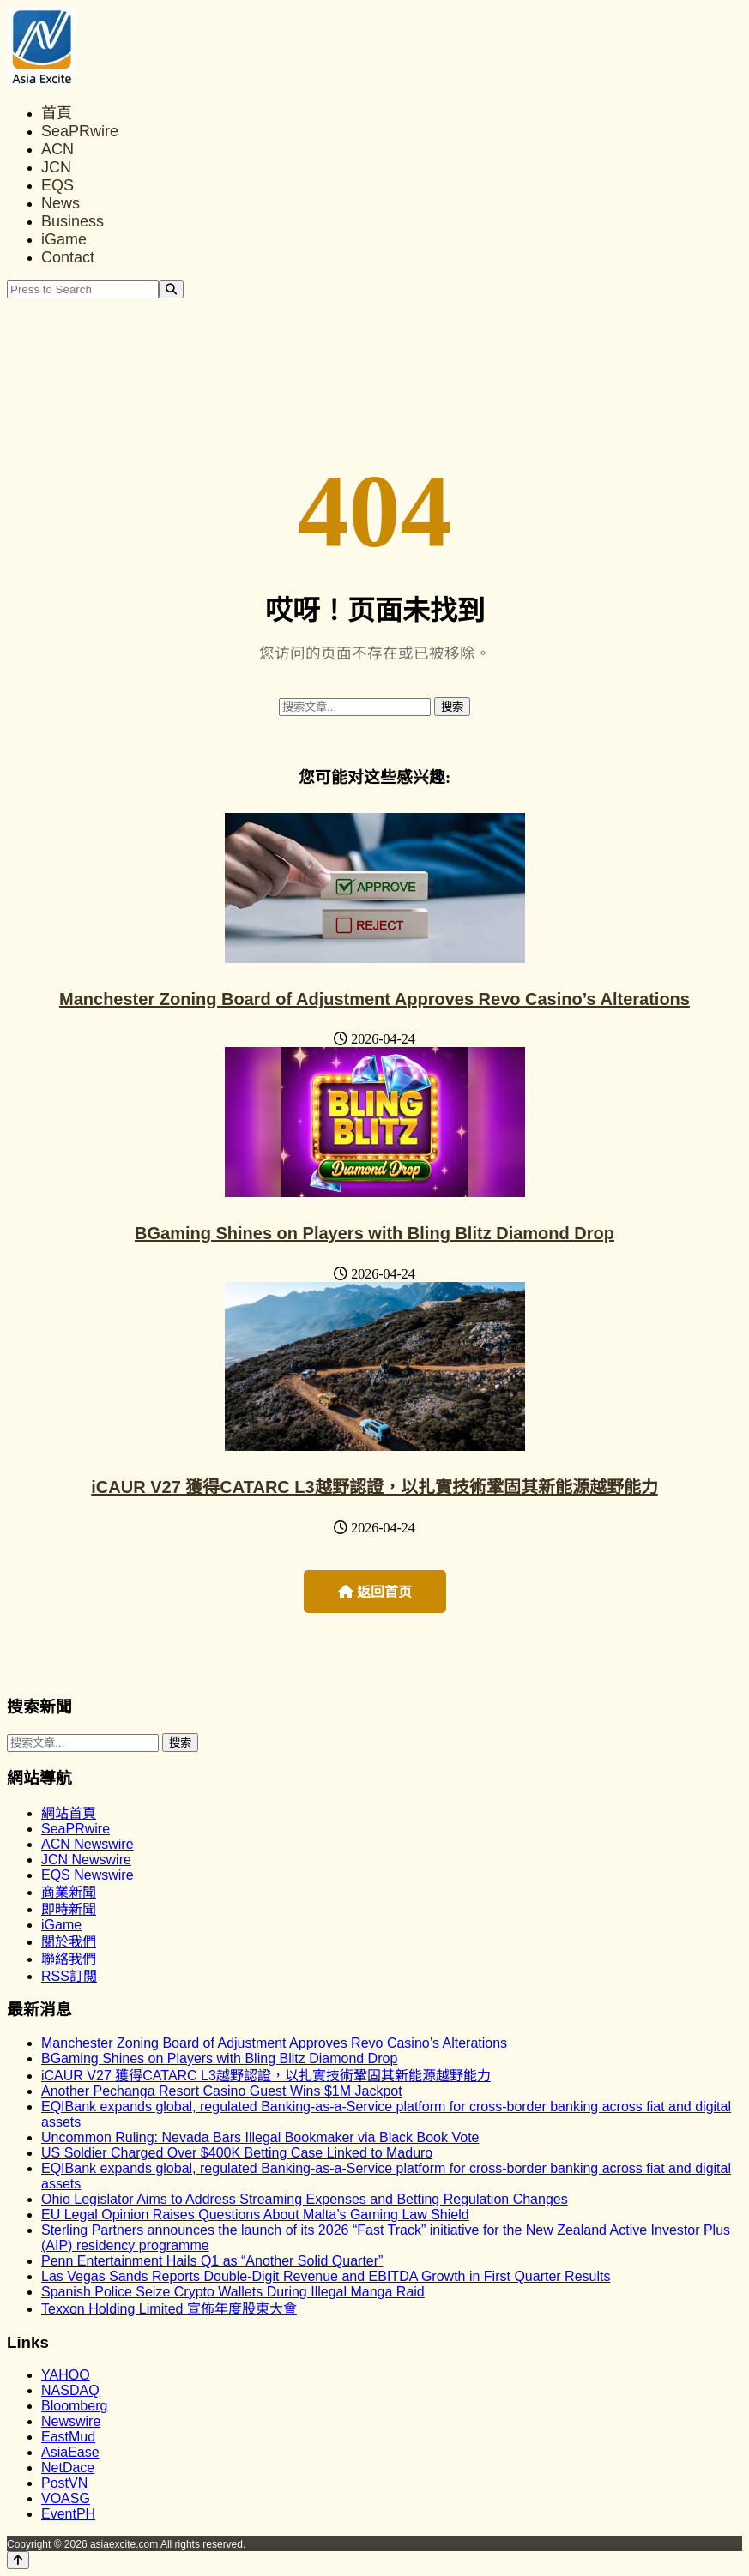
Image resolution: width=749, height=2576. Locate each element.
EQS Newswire (87, 1875)
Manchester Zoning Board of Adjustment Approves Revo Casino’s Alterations (374, 999)
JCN (56, 167)
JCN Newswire (86, 1859)
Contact (67, 257)
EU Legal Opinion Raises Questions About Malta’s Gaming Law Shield (255, 2214)
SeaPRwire (79, 131)
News (60, 203)
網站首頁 (68, 1813)
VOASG (65, 2498)
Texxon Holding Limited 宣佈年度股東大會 (169, 2309)
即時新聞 (68, 1909)
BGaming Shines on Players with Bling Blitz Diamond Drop (374, 1233)
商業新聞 (68, 1892)
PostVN (64, 2483)
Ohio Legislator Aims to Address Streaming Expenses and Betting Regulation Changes (304, 2199)
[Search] (171, 289)
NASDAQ (70, 2390)
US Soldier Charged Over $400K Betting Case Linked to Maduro (236, 2153)
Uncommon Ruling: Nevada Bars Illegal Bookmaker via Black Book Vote (260, 2137)
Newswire (70, 2421)
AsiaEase (70, 2452)
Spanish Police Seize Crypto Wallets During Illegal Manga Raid (233, 2291)
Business (72, 221)
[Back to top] (18, 2560)
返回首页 (375, 1592)
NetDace (67, 2467)
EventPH (68, 2514)
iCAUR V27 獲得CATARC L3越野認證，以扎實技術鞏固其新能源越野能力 (374, 1487)
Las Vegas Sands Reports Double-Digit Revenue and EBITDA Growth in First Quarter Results (325, 2276)
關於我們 (68, 1942)
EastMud (68, 2436)
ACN (57, 149)
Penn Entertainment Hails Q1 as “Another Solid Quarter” (212, 2261)
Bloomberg (74, 2405)
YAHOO (65, 2375)
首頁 (56, 113)
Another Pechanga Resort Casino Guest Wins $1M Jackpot (221, 2091)
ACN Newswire (87, 1844)
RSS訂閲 (69, 1976)
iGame (64, 239)
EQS (57, 185)
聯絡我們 (68, 1959)
